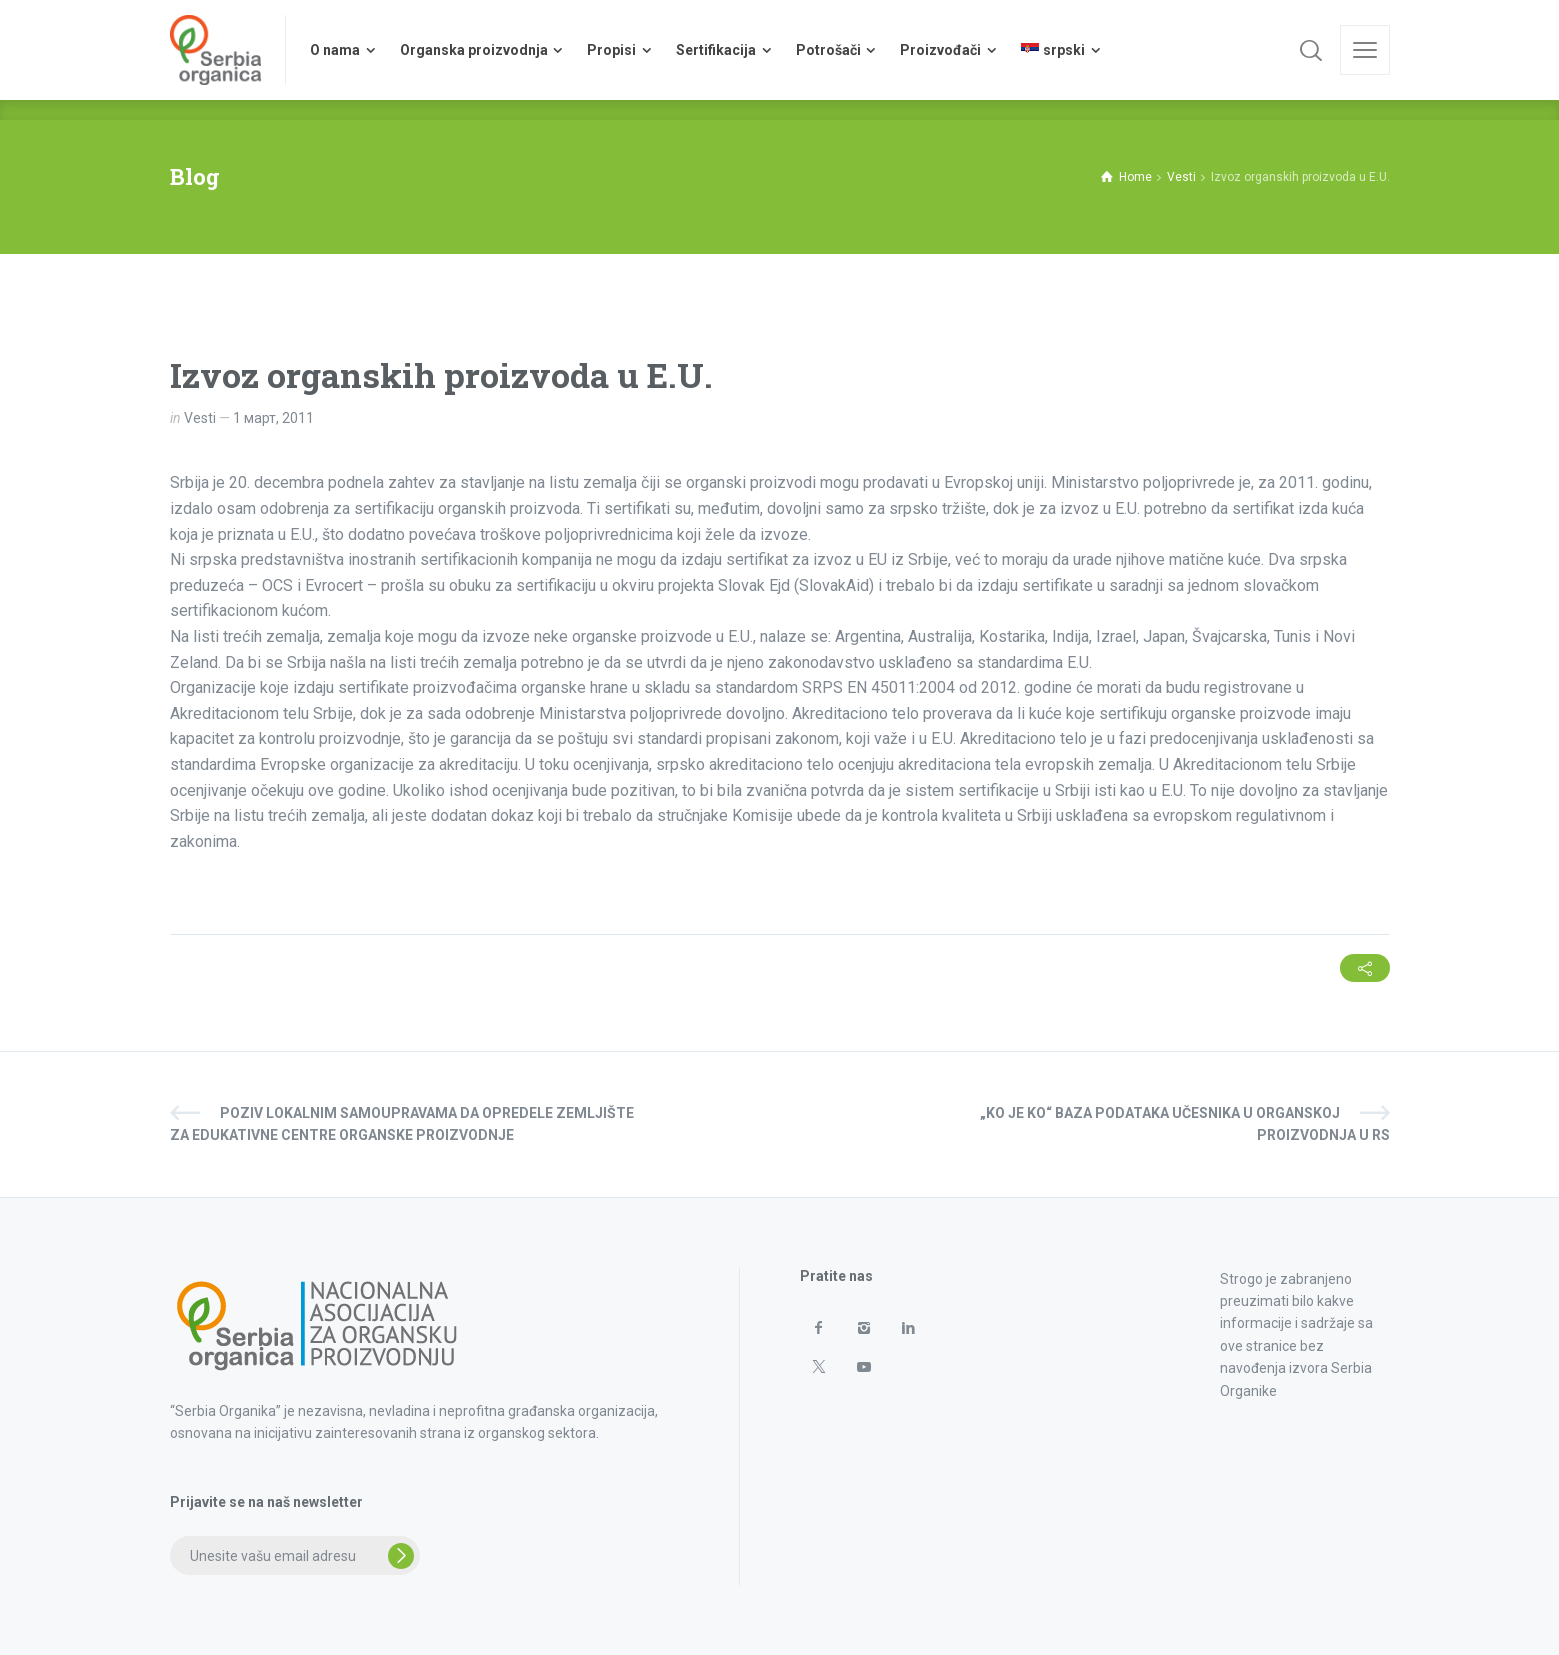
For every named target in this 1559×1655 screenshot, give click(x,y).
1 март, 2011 (273, 418)
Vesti (200, 418)
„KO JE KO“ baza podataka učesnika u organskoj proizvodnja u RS (1185, 1124)
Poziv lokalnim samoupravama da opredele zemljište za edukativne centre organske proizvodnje (402, 1124)
